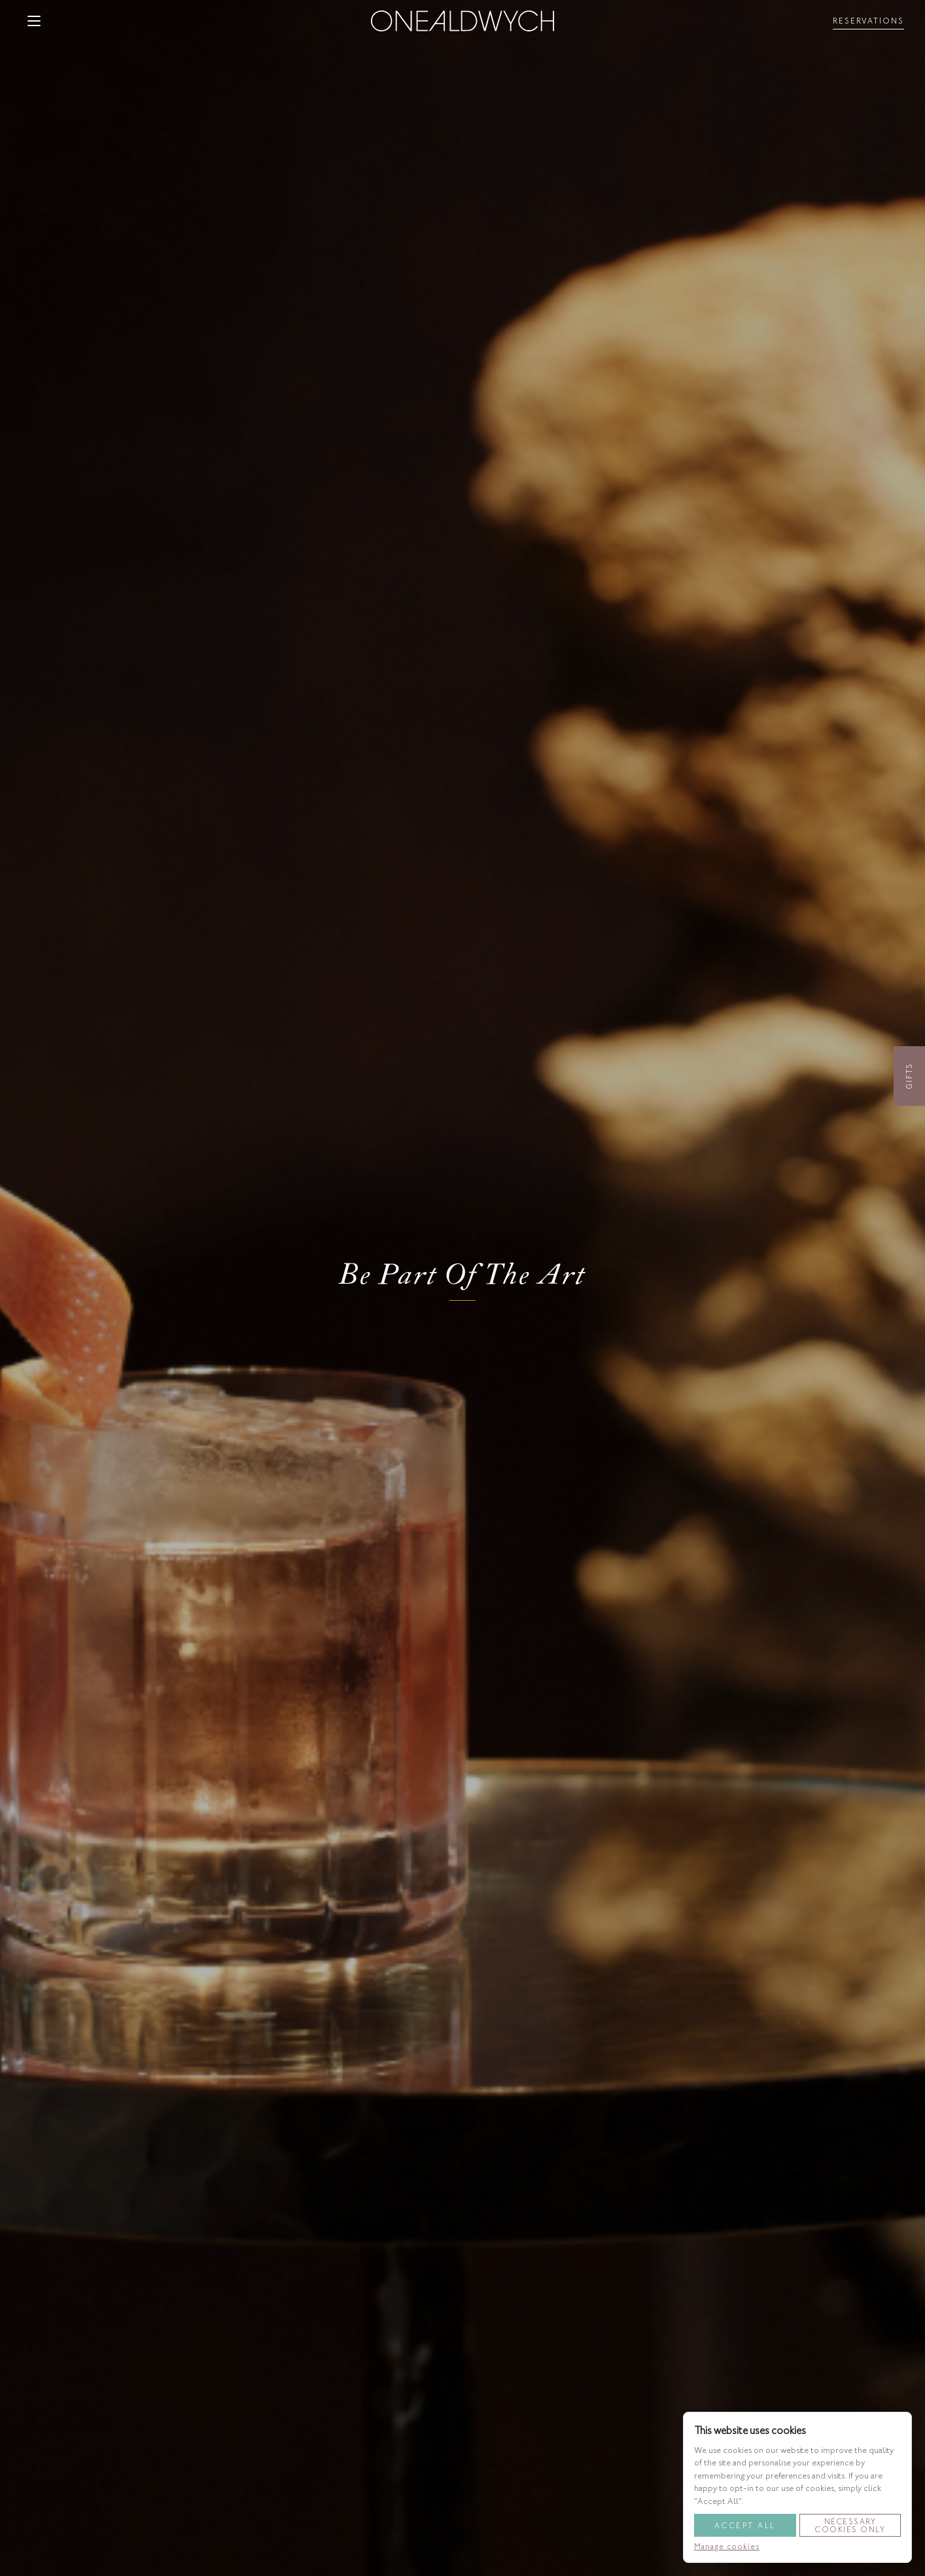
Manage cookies (726, 2546)
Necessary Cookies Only (849, 2525)
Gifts (909, 1076)
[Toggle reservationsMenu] (868, 21)
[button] (34, 21)
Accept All (745, 2525)
